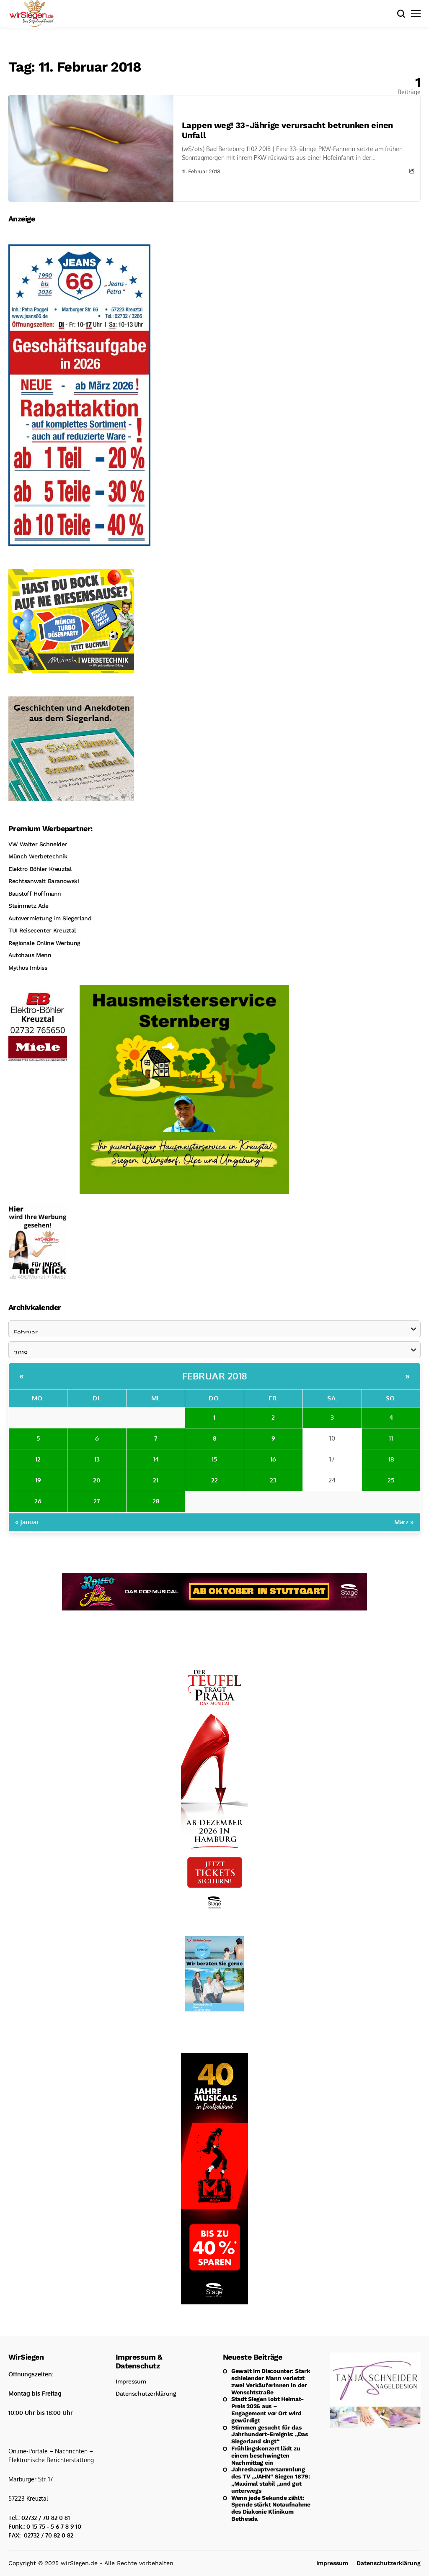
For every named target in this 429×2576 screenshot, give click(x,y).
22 (214, 1480)
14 (156, 1459)
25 (391, 1480)
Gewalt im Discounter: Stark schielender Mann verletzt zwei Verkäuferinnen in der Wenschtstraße (270, 2381)
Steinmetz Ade (28, 905)
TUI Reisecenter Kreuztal (42, 930)
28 (155, 1501)
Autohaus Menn (30, 955)
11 (391, 1438)
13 (97, 1459)
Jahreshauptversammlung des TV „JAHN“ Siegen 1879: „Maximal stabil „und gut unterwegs (270, 2480)
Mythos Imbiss (27, 967)
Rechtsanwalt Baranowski (43, 881)
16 (273, 1459)
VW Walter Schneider (37, 844)
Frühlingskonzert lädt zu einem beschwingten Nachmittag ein (265, 2455)
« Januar (27, 1522)
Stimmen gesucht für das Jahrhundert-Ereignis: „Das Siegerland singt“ (269, 2434)
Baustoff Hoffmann (34, 893)
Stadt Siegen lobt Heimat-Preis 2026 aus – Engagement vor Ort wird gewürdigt (267, 2409)
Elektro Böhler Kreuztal (39, 869)
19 (38, 1480)
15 (214, 1459)
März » (404, 1522)
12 (38, 1459)
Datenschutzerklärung (146, 2393)
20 (97, 1480)
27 (96, 1501)
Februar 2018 (214, 1376)
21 (155, 1480)
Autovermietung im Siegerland (49, 918)
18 (391, 1459)
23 (273, 1480)
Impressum (131, 2381)
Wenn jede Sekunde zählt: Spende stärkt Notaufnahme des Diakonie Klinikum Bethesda (270, 2508)
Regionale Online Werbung (44, 943)
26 (37, 1501)
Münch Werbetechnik (37, 856)
